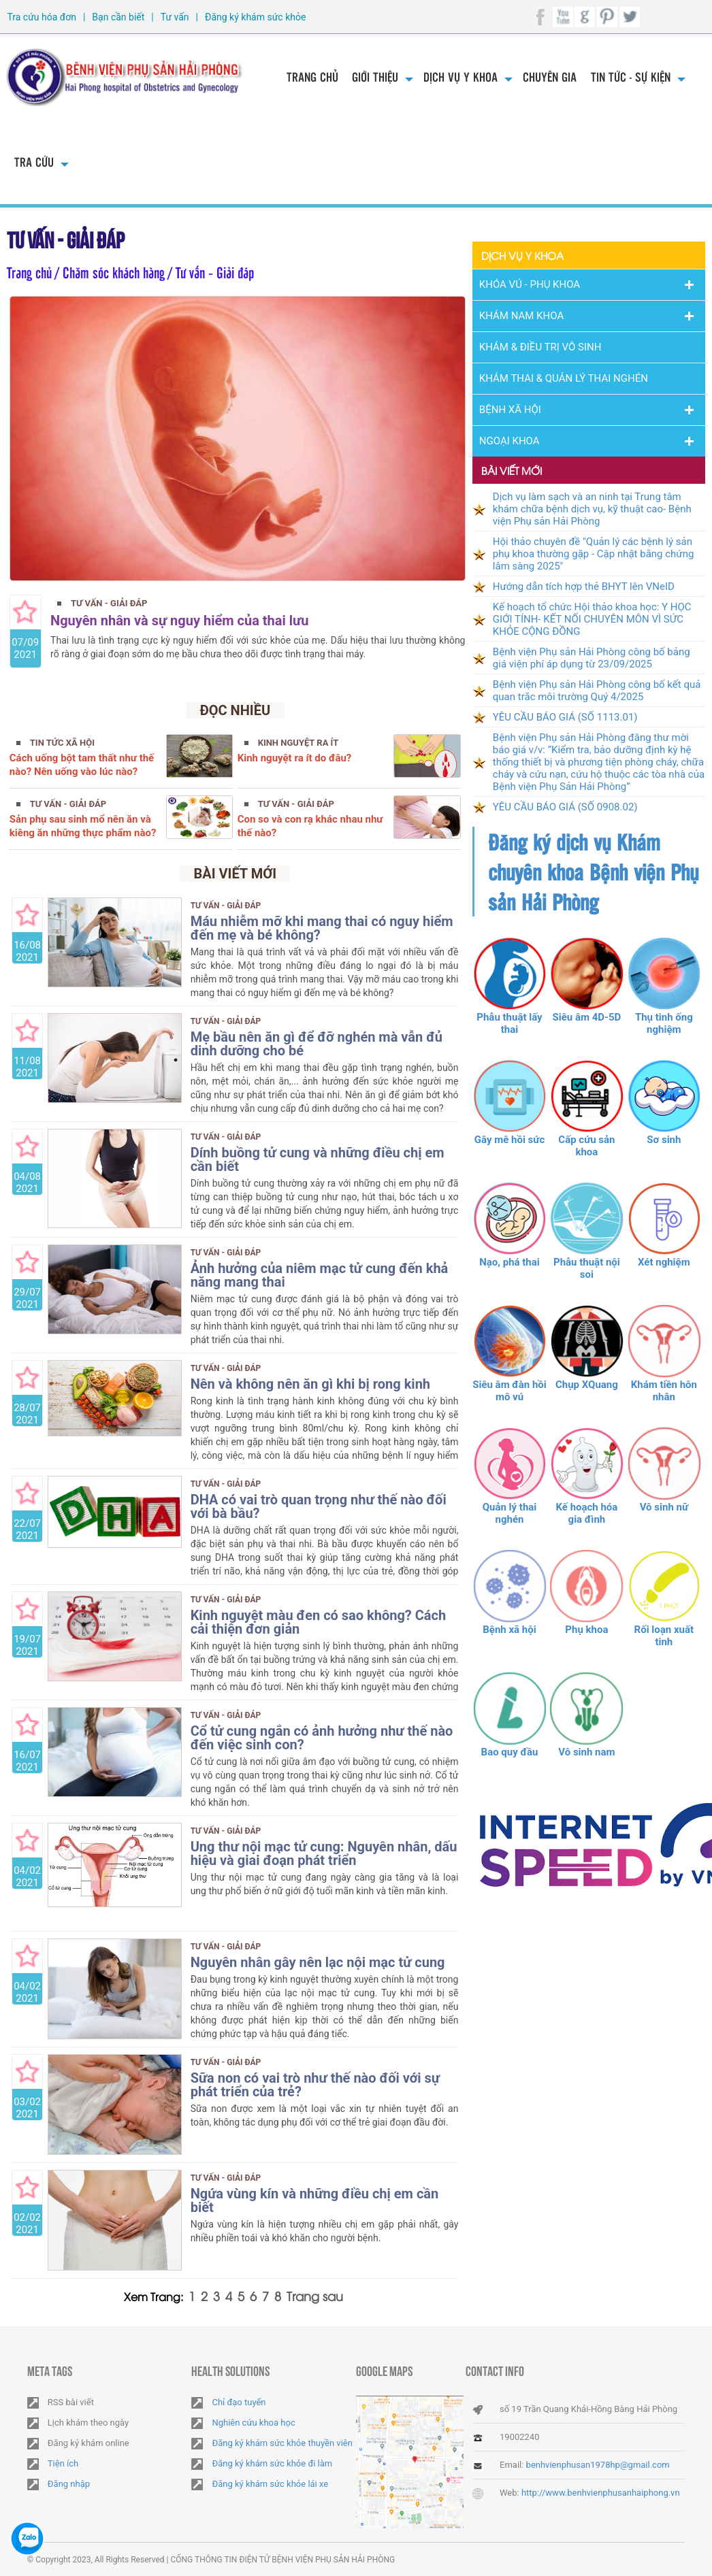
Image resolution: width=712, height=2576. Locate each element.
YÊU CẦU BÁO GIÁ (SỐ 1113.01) (565, 717)
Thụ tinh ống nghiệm (664, 1023)
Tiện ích (63, 2463)
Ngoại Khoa (509, 441)
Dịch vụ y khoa (460, 76)
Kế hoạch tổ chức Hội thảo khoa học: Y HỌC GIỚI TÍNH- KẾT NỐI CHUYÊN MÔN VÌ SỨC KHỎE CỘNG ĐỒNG (592, 619)
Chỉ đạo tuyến (238, 2402)
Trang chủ (312, 76)
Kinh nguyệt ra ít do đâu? (295, 758)
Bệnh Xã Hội (510, 409)
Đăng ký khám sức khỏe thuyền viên (282, 2443)
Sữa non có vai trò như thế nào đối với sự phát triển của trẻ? (315, 2085)
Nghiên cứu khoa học (253, 2422)
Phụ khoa (586, 1629)
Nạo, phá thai (509, 1262)
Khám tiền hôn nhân (664, 1390)
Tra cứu (34, 161)
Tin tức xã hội (62, 743)
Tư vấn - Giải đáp (68, 238)
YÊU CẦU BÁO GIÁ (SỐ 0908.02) (565, 807)
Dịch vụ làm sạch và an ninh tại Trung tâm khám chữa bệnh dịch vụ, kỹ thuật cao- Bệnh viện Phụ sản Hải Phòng (592, 509)
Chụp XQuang (586, 1384)
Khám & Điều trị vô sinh (540, 347)
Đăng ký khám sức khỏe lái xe (270, 2484)
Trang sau (315, 2295)
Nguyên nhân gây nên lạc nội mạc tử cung (318, 1962)
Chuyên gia (550, 76)
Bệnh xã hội (509, 1629)
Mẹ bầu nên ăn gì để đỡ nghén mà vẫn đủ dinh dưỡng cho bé (316, 1044)
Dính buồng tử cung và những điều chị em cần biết (317, 1159)
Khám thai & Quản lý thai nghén (563, 378)
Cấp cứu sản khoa (586, 1146)
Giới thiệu (375, 76)
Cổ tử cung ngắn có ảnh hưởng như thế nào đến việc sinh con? (322, 1738)
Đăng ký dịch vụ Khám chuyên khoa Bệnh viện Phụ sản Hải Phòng (593, 872)
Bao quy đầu (509, 1752)
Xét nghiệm (664, 1262)
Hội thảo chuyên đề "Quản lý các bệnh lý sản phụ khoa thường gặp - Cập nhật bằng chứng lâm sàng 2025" (593, 553)
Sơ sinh (664, 1140)
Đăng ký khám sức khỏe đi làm (272, 2463)
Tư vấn (175, 17)
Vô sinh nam (586, 1752)
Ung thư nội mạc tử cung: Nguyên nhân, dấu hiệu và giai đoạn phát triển (324, 1853)
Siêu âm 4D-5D (587, 1017)
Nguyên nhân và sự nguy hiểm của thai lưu (179, 620)
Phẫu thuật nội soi (586, 1268)
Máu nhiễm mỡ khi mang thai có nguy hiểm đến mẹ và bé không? (322, 928)
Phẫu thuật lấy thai (509, 1023)
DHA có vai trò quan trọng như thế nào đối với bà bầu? (319, 1506)
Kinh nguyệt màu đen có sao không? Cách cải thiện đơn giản (319, 1622)
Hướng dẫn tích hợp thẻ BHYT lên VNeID (584, 586)
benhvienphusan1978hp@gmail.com (598, 2465)
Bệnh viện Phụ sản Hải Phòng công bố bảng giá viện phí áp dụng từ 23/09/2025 (591, 658)
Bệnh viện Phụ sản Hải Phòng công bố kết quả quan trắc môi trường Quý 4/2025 (597, 690)
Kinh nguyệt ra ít (298, 743)
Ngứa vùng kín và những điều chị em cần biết (315, 2200)
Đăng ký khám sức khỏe (255, 17)
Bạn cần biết (118, 17)
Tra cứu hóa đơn (41, 17)
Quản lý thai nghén (510, 1513)
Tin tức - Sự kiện (630, 76)
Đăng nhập (69, 2484)
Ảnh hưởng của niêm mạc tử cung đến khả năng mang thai (320, 1275)
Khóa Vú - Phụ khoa (529, 284)
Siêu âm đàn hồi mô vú (509, 1390)
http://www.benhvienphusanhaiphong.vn (600, 2493)
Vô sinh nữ (664, 1507)
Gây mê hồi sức (509, 1140)
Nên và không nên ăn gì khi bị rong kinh (310, 1384)
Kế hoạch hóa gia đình (586, 1513)
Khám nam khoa (521, 316)
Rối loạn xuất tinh (664, 1635)
